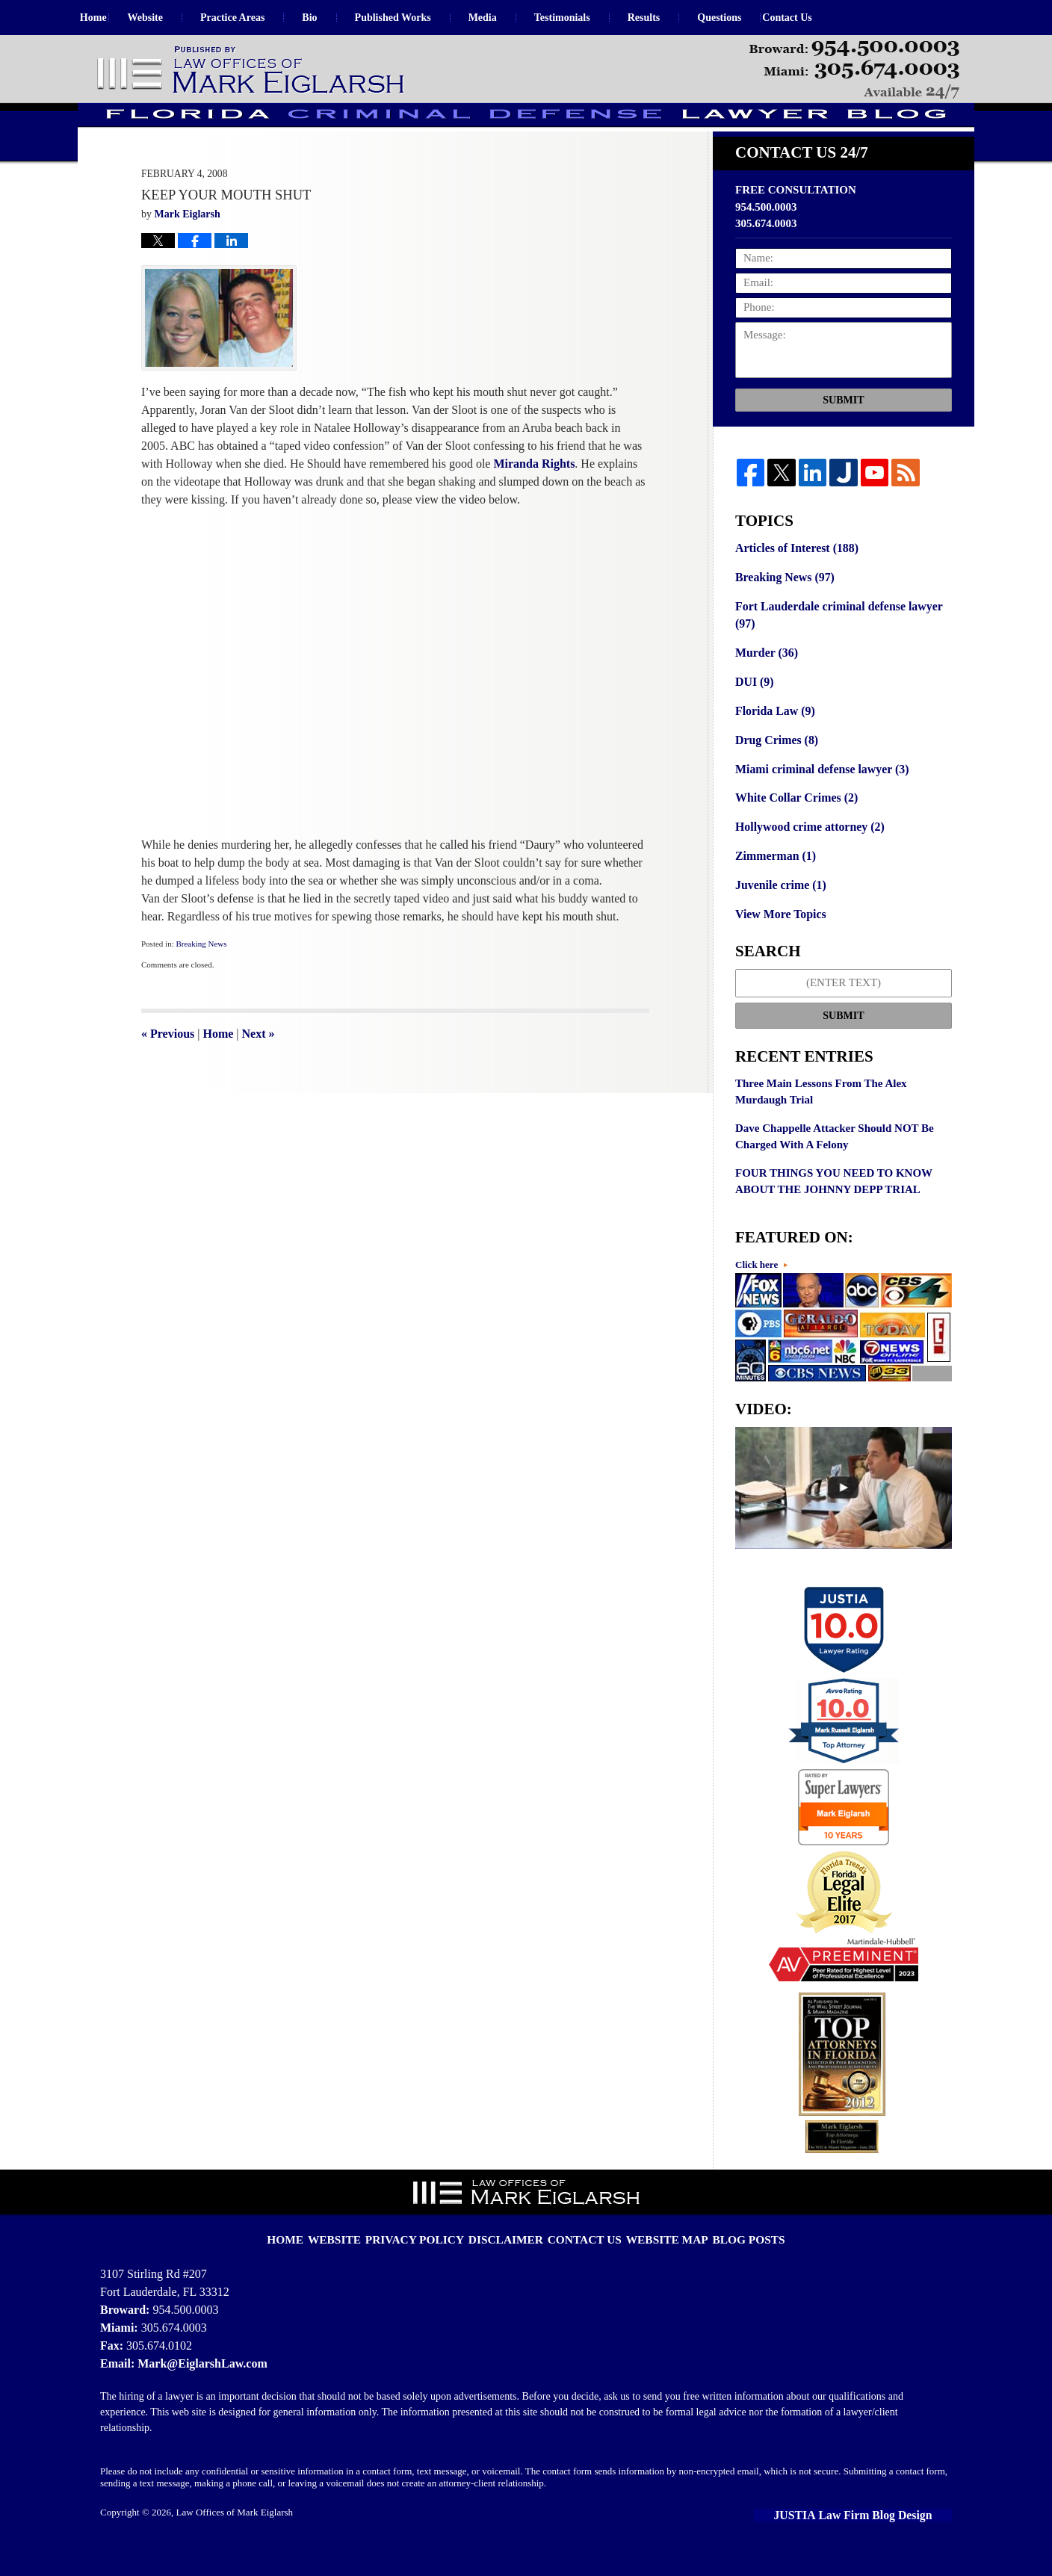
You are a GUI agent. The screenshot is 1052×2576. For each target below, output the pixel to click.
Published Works (426, 17)
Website (178, 17)
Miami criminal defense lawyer (817, 800)
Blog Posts (728, 2252)
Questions (753, 17)
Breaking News (201, 983)
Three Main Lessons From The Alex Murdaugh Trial (821, 1117)
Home (109, 17)
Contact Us (837, 17)
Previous (167, 1074)
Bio (342, 17)
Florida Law (773, 744)
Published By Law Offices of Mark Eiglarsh (854, 70)
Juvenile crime (778, 912)
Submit (843, 440)
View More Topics (778, 941)
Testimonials (595, 17)
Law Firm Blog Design (883, 2538)
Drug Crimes (774, 772)
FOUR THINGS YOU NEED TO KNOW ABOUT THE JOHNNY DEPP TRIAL (833, 1207)
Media (515, 17)
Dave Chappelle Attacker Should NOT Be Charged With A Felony (834, 1162)
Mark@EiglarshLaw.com (198, 2387)
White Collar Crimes (793, 829)
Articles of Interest (793, 587)
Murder (764, 688)
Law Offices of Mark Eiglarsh (234, 2536)
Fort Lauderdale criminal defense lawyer (833, 651)
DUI (753, 716)
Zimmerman (773, 885)
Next (258, 1074)
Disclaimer (512, 2252)
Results (676, 17)
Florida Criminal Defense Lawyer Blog (251, 70)
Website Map (655, 2252)
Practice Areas (265, 17)
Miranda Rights (534, 504)
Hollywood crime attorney (805, 856)
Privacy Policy (432, 2252)
